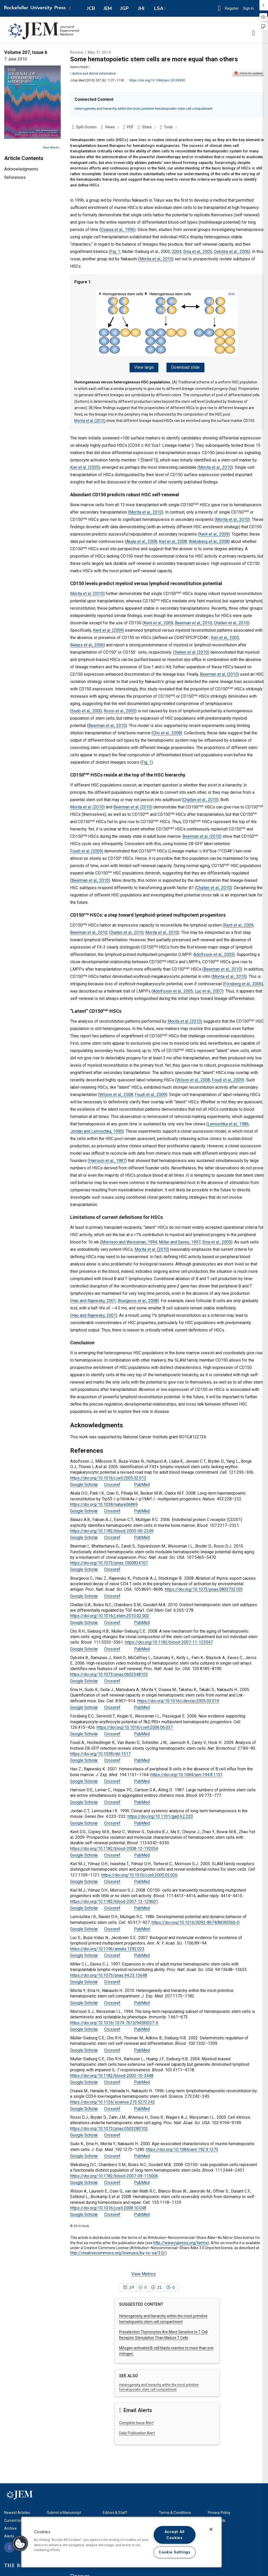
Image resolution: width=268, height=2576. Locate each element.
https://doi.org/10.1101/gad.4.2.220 (160, 1813)
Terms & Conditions (175, 2510)
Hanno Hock (80, 67)
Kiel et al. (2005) (85, 464)
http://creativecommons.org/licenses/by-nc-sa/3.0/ (117, 2250)
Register (232, 8)
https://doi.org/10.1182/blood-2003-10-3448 (111, 2072)
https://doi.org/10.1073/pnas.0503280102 (109, 2125)
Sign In (250, 8)
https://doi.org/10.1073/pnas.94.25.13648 (108, 1972)
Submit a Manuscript (64, 2510)
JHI (141, 8)
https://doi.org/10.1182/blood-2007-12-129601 (114, 1898)
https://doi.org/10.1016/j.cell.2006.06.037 (135, 1724)
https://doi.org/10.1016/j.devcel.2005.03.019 (178, 1698)
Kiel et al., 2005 (225, 634)
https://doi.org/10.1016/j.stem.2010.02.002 (109, 1613)
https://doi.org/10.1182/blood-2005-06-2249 (111, 1528)
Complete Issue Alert (136, 2420)
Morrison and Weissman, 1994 (129, 1239)
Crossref (112, 1481)
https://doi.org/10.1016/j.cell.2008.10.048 (108, 2205)
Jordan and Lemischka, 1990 (96, 1128)
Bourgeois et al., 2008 (138, 1298)
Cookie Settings (175, 2552)
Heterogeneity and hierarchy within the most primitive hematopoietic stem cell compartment (144, 109)
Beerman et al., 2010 (193, 620)
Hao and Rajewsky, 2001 (93, 1298)
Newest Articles (17, 2510)
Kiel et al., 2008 (173, 538)
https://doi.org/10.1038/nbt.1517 (100, 1750)
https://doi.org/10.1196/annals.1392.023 (107, 1946)
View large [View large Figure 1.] (145, 367)
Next (52, 147)
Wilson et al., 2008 (193, 1077)
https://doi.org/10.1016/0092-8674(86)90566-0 (195, 1919)
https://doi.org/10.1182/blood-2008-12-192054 (114, 1845)
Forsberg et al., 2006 (243, 980)
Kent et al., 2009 (213, 531)
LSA (158, 8)
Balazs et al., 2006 (87, 642)
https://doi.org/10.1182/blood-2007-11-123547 (169, 1639)
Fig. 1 (115, 251)
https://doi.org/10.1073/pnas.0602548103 (109, 1671)
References (15, 177)
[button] (219, 8)
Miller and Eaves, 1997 (179, 1239)
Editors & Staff (115, 2510)
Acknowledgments (21, 169)
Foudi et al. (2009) (86, 848)
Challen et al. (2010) (191, 649)
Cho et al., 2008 (167, 730)
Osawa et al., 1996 (117, 229)
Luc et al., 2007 (208, 988)
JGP (124, 8)
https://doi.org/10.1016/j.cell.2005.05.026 (139, 1872)
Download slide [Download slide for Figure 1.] (184, 367)
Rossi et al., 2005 (119, 708)
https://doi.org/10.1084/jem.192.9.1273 (182, 2146)
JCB (91, 8)
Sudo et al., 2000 (86, 708)
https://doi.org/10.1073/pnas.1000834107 (109, 1559)
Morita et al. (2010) (89, 418)
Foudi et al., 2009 (227, 1077)
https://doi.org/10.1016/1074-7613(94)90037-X (114, 2019)
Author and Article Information (93, 73)
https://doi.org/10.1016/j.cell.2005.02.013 (108, 1475)
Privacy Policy (219, 2510)
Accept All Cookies (175, 2535)
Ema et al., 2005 (197, 251)
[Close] (211, 2529)
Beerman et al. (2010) (219, 671)
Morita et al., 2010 (155, 258)
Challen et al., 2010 (231, 620)
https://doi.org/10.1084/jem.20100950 (157, 80)
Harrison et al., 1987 (107, 1157)
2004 (176, 251)
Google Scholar (84, 1481)
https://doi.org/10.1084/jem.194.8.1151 (186, 1771)
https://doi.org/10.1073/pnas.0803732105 (204, 1586)
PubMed (142, 1481)
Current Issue (15, 2518)
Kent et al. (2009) (108, 627)
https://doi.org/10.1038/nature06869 (104, 1501)
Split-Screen (86, 127)
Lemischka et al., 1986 (228, 1121)
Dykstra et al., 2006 (231, 251)
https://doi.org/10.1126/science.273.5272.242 (112, 2099)
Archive (10, 2526)
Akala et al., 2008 (141, 538)
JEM (107, 8)
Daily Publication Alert (137, 2430)
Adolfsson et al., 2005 (213, 951)
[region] (121, 2542)
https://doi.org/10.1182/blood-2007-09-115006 (114, 2173)
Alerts (9, 2533)
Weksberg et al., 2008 (208, 538)
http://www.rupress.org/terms (180, 2239)
